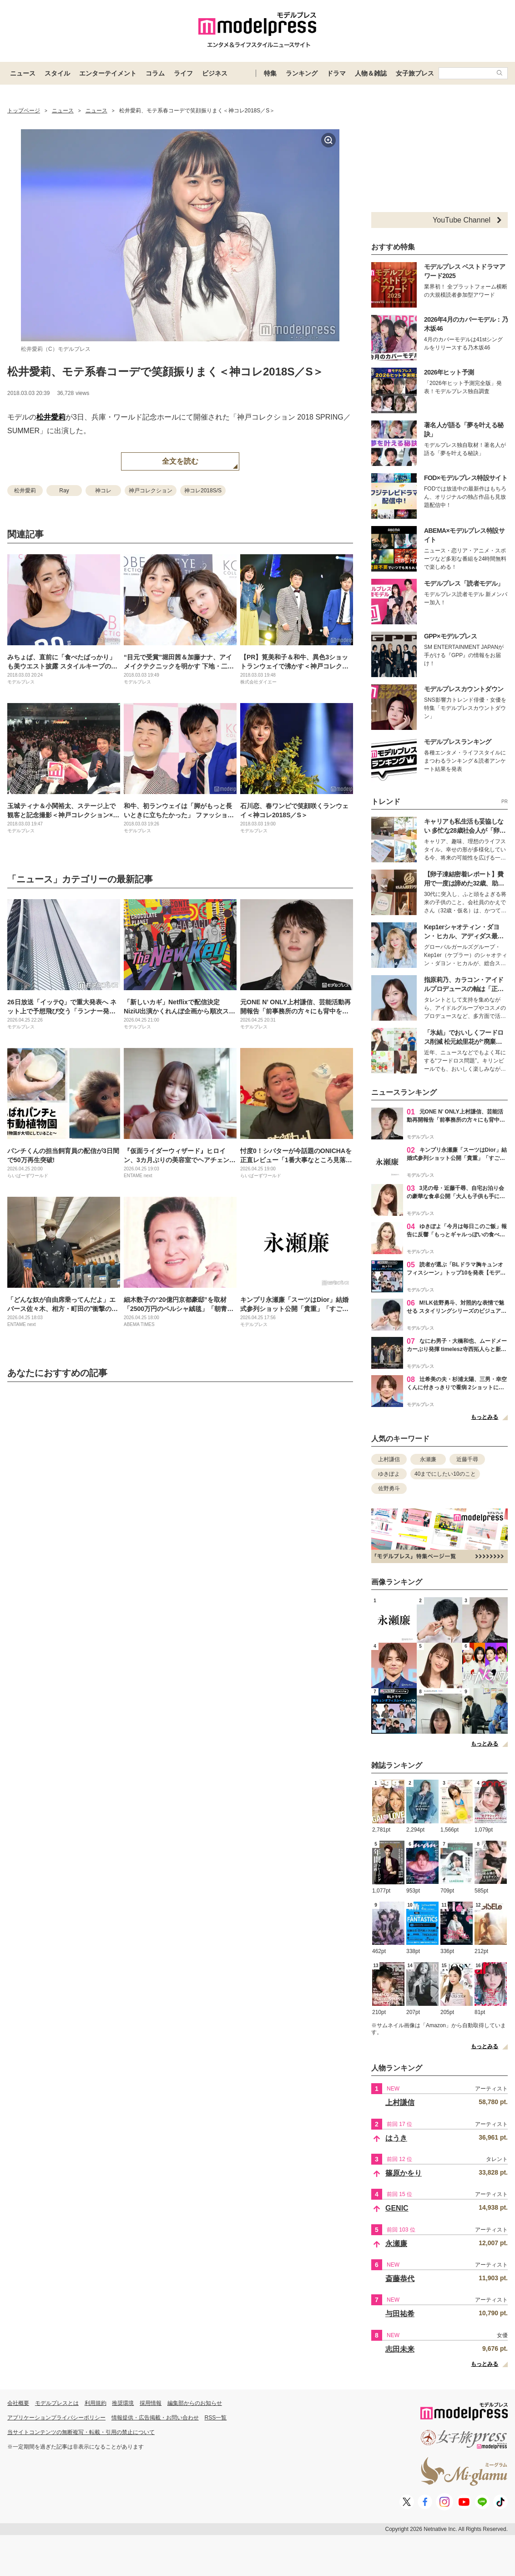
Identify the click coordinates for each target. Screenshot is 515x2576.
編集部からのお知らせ (194, 2403)
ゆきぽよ (389, 1474)
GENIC (397, 2208)
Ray (64, 490)
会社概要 (18, 2403)
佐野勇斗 (389, 1488)
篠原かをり (403, 2173)
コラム (155, 73)
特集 (270, 73)
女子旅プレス (415, 73)
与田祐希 (399, 2314)
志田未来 (399, 2349)
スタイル (57, 73)
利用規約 (95, 2403)
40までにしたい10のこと (445, 1474)
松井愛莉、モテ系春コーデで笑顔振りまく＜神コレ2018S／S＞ (165, 371)
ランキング (302, 73)
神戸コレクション (150, 490)
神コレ (103, 490)
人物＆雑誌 (371, 73)
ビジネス (214, 73)
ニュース (22, 73)
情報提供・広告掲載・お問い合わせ (155, 2417)
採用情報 (151, 2403)
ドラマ (336, 73)
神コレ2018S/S (203, 490)
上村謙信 (389, 1459)
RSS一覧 (216, 2417)
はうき (396, 2138)
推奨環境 (123, 2403)
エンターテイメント (107, 73)
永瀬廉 (428, 1459)
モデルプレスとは (57, 2403)
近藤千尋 (467, 1459)
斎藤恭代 (399, 2278)
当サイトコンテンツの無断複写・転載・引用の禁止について (81, 2432)
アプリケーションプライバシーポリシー (56, 2417)
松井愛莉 (51, 417)
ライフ (183, 73)
